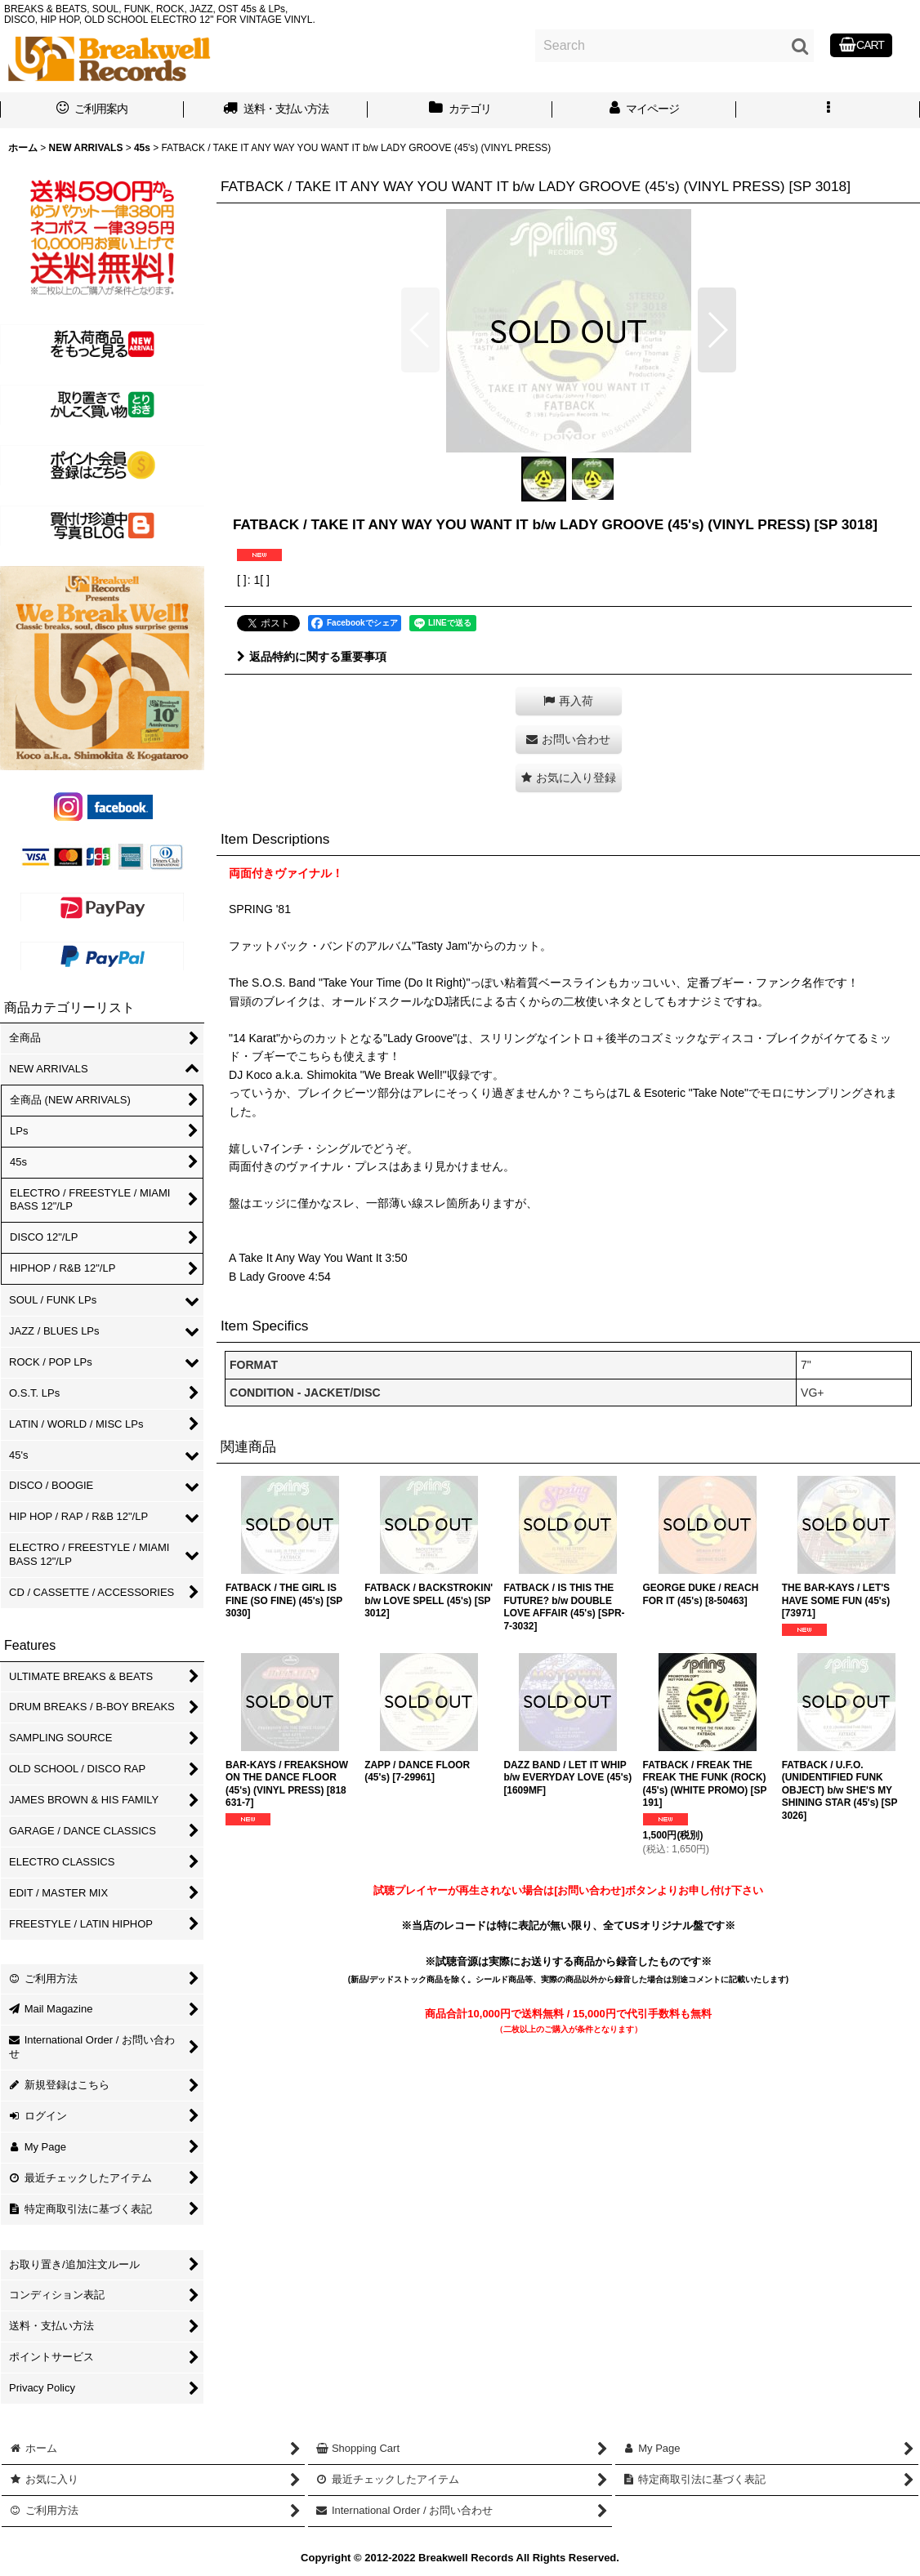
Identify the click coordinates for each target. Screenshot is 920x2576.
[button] (828, 110)
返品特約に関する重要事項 (311, 656)
